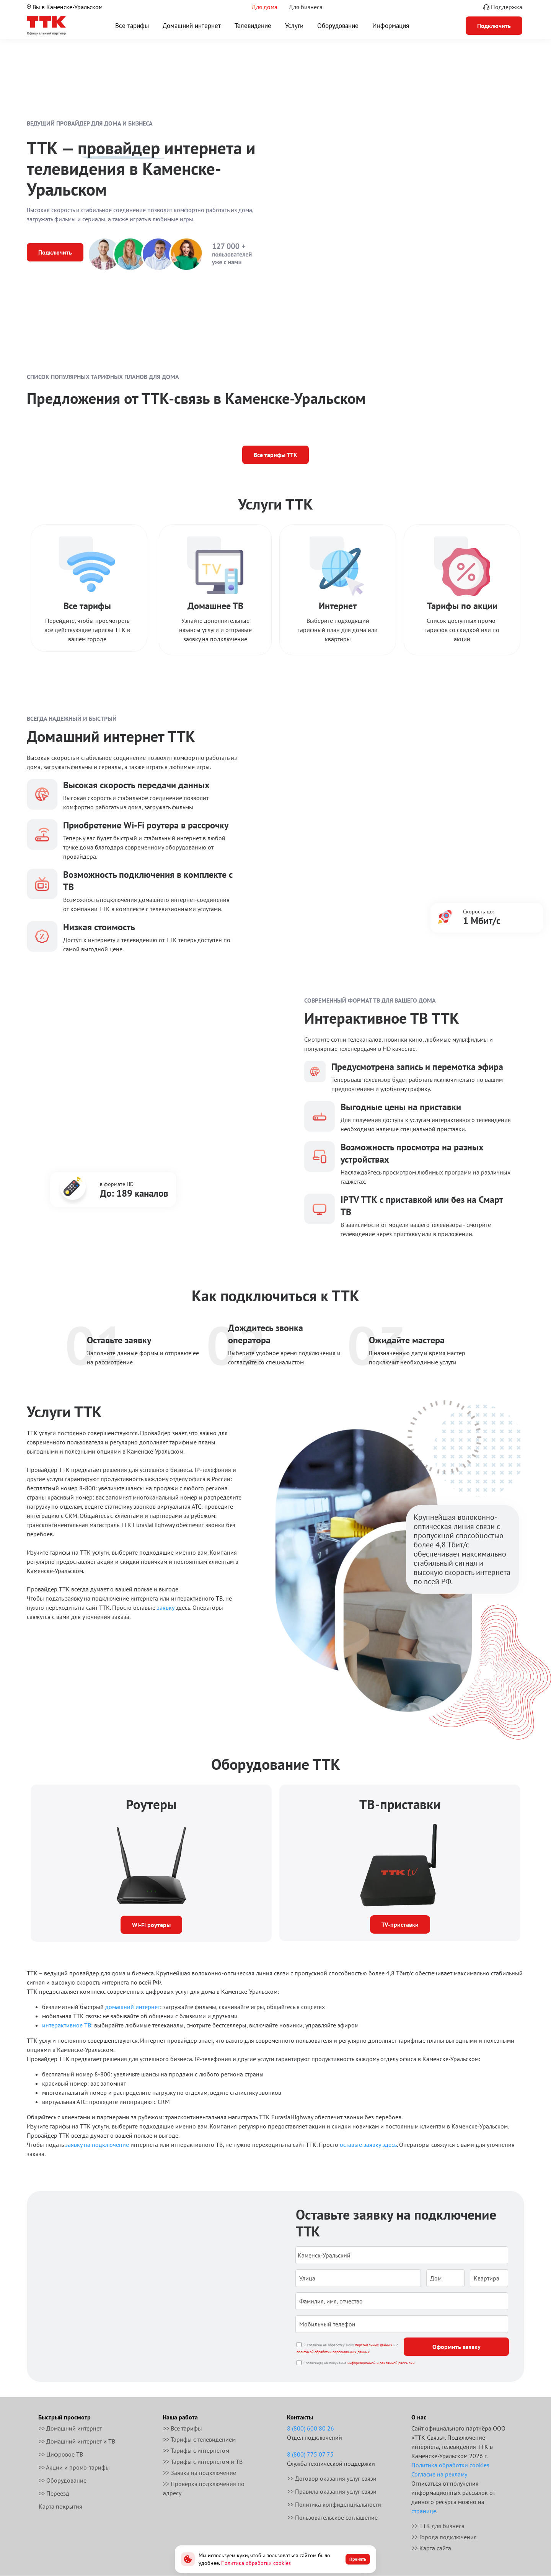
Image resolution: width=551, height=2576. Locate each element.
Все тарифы (132, 25)
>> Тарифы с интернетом (196, 2450)
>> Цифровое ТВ (61, 2454)
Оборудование (338, 25)
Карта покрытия (60, 2506)
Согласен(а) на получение (358, 2362)
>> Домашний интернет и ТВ (77, 2441)
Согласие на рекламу (439, 2474)
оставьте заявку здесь (368, 2144)
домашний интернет (132, 2007)
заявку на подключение (97, 2144)
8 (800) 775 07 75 (310, 2454)
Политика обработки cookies (450, 2465)
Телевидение (253, 25)
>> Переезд (54, 2493)
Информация (390, 25)
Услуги (294, 25)
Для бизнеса (306, 7)
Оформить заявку (456, 2347)
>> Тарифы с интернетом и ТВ (203, 2461)
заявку (165, 1607)
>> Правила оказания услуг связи (332, 2491)
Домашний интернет (192, 25)
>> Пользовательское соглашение (332, 2517)
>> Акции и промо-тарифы (74, 2467)
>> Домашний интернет (70, 2428)
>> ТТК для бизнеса (438, 2526)
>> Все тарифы (182, 2428)
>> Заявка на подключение (199, 2472)
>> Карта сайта (431, 2548)
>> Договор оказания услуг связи (332, 2478)
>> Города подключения (444, 2537)
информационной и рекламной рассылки (380, 2362)
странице (423, 2511)
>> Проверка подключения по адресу (204, 2488)
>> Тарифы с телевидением (199, 2439)
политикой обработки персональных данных (333, 2351)
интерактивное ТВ (66, 2025)
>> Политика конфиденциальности (334, 2504)
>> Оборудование (62, 2480)
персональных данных (373, 2344)
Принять (357, 2559)
